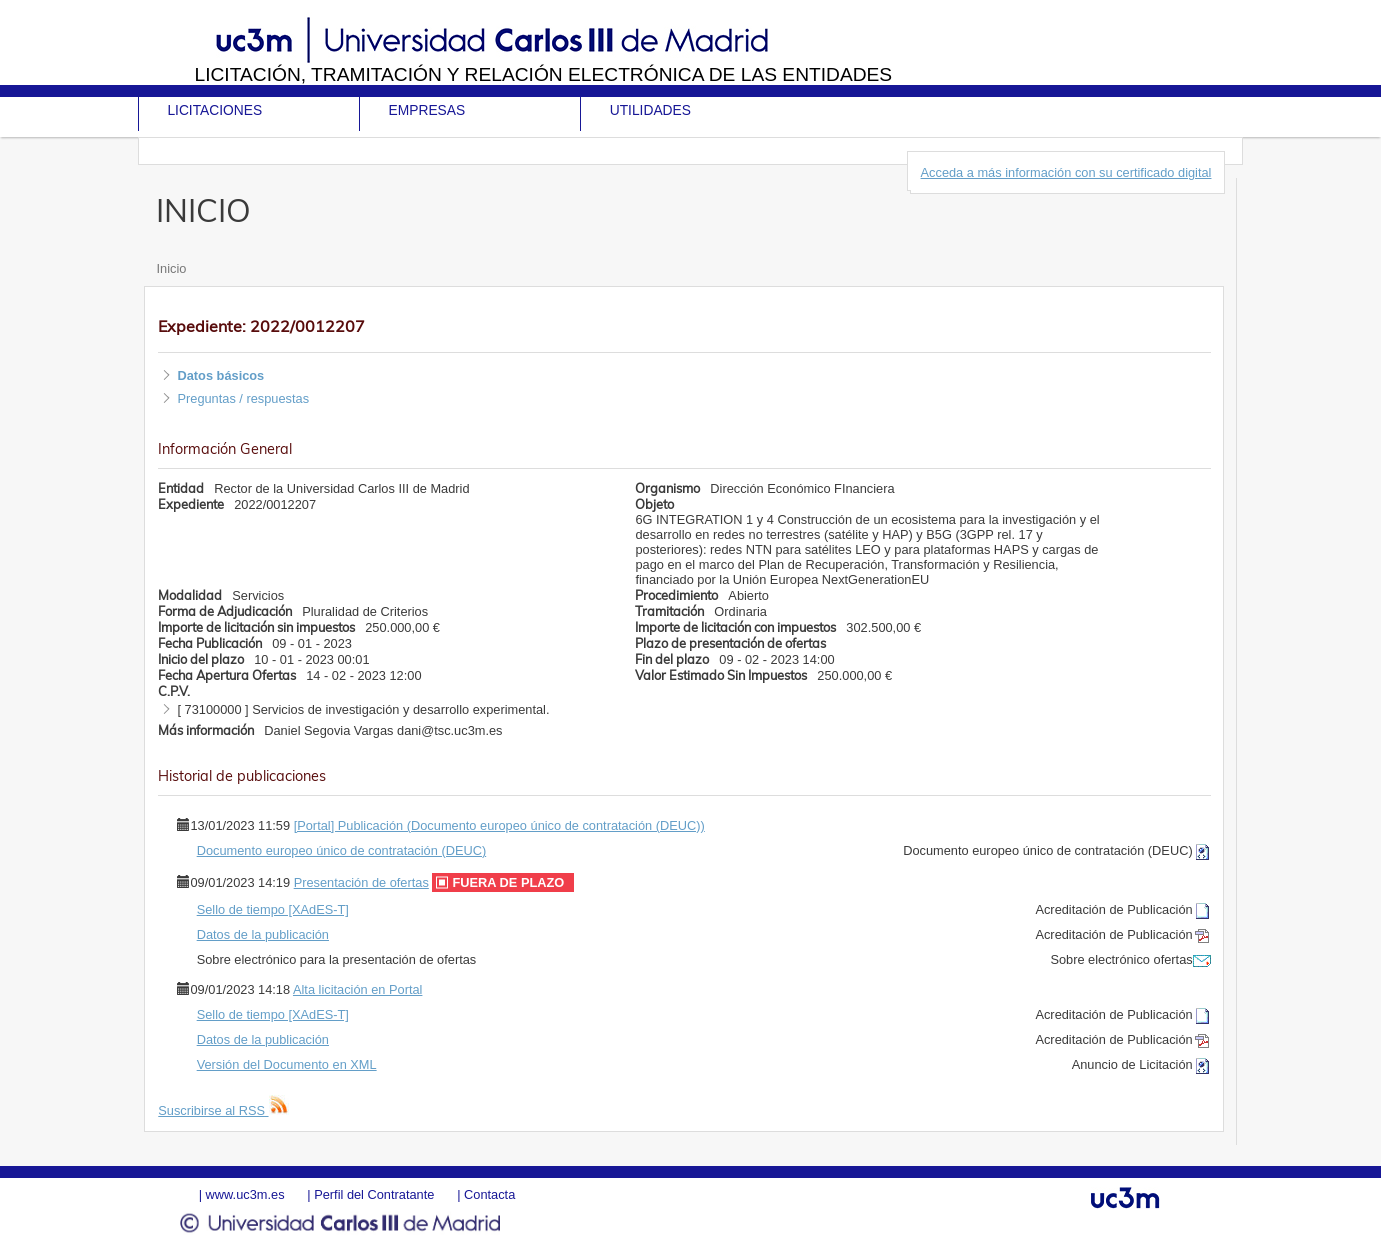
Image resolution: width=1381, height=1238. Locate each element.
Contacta (489, 1194)
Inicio (171, 268)
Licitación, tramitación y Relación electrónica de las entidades (544, 74)
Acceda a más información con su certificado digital (1066, 172)
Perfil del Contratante (374, 1194)
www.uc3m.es (245, 1194)
